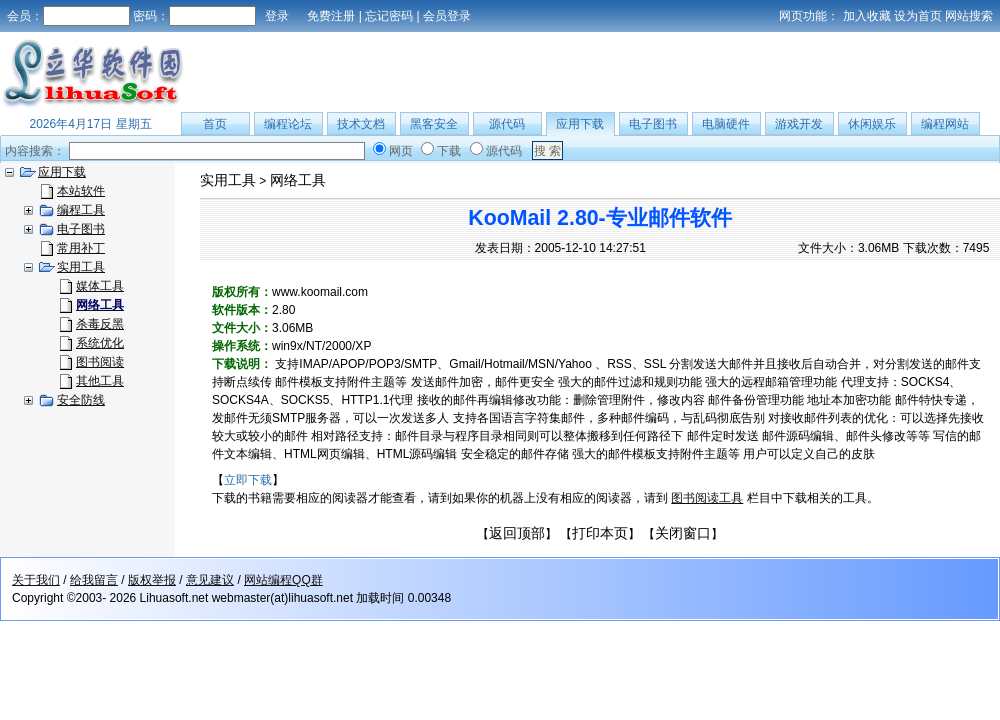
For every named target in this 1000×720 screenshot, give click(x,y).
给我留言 (94, 580)
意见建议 (210, 580)
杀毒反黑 (100, 324)
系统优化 (100, 343)
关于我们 (36, 580)
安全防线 (81, 400)
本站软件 (81, 191)
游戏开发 (799, 124)
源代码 (507, 124)
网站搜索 (969, 16)
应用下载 (580, 124)
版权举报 (152, 580)
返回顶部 (517, 533)
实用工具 (81, 267)
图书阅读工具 (707, 498)
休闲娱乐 (872, 124)
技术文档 (361, 124)
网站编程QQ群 (283, 580)
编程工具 (81, 210)
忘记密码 (389, 16)
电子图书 (653, 124)
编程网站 (945, 124)
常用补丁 (81, 248)
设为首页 (918, 16)
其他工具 (100, 381)
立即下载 (248, 480)
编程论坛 (288, 124)
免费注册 (331, 16)
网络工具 (298, 180)
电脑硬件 (726, 124)
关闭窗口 (683, 533)
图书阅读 (100, 362)
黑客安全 (434, 124)
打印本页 (600, 533)
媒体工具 (100, 286)
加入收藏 (867, 16)
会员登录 (447, 16)
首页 (215, 124)
